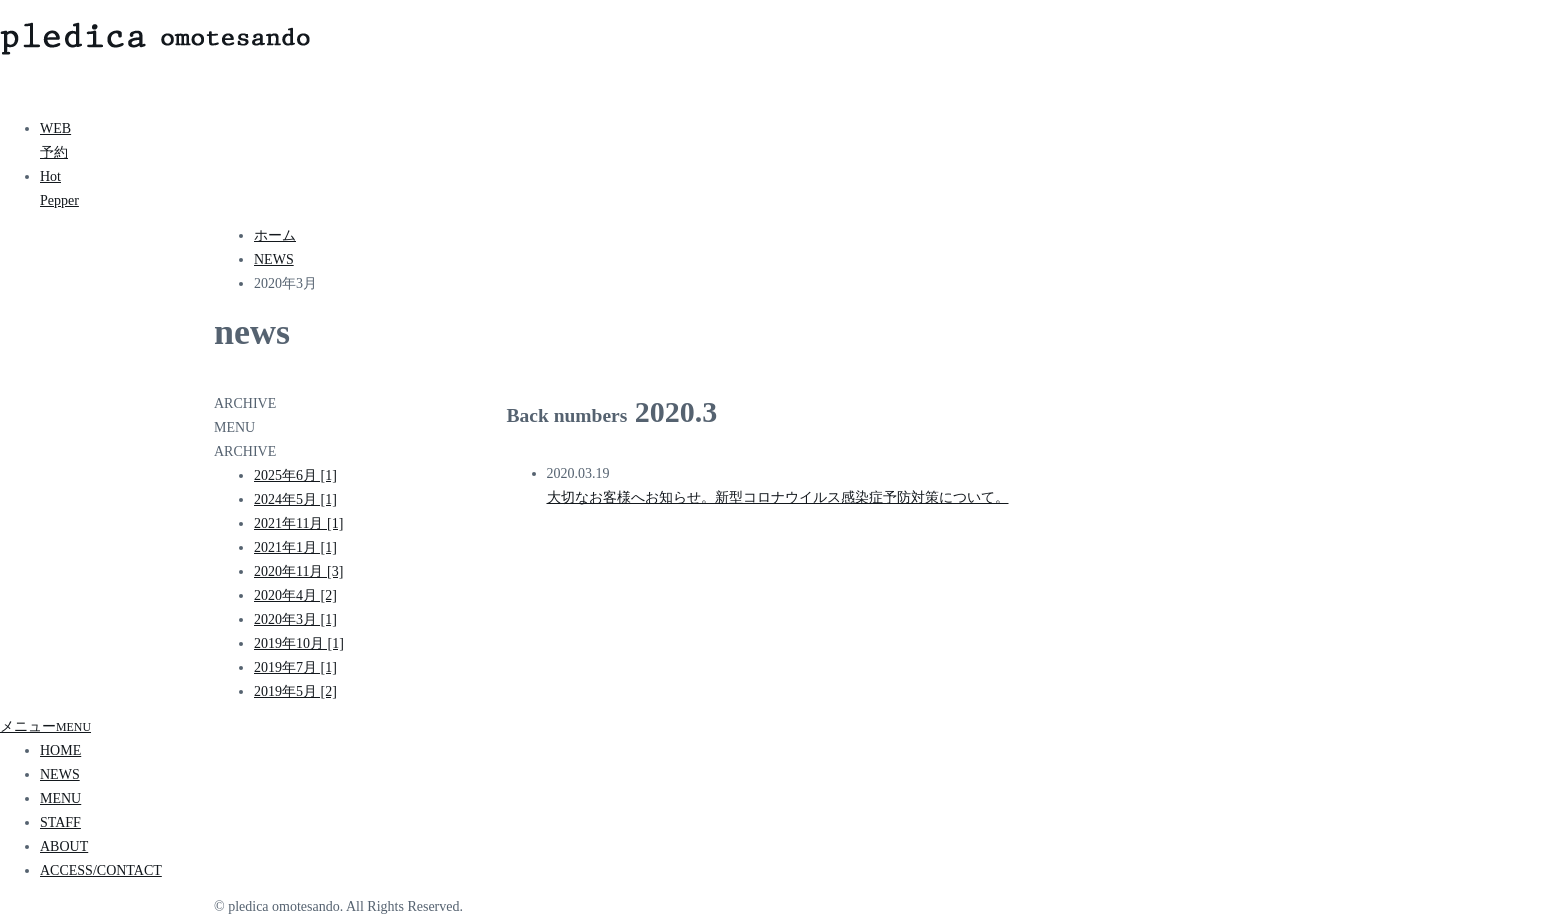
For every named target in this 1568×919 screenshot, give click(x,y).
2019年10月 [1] (299, 643)
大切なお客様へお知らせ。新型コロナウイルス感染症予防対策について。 (778, 497)
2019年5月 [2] (295, 691)
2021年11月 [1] (298, 523)
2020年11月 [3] (298, 571)
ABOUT (64, 846)
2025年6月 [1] (295, 475)
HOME (60, 750)
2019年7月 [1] (295, 667)
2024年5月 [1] (295, 499)
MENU (60, 798)
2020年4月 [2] (295, 595)
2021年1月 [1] (295, 547)
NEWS (60, 774)
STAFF (60, 822)
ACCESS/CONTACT (101, 870)
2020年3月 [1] (295, 619)
